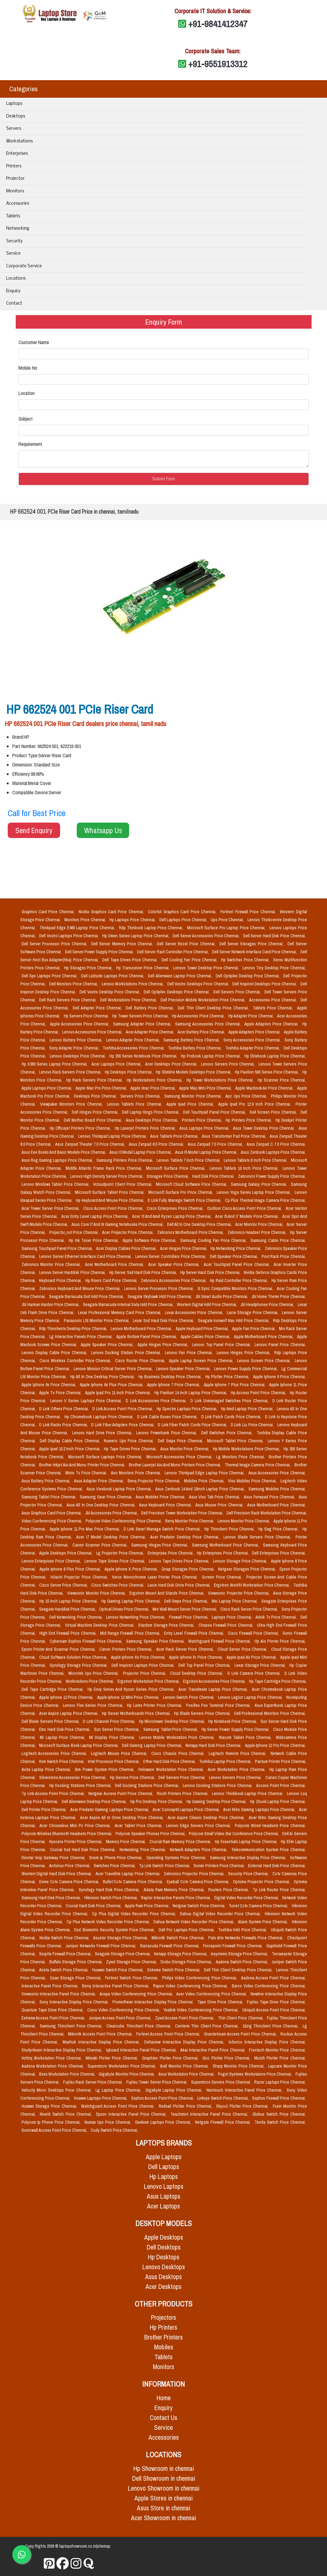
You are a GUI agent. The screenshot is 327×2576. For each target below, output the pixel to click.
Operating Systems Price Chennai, (176, 1857)
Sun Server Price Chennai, (117, 1729)
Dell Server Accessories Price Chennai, (207, 936)
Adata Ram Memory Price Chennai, (175, 1889)
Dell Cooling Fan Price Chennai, (190, 960)
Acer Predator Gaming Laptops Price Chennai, (110, 1809)
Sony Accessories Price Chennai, (252, 1040)
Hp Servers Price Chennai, (87, 1016)
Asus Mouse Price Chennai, (220, 1505)
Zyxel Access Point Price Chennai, (185, 2018)
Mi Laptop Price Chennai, (63, 1737)
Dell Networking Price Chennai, (76, 1617)
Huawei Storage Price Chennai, (50, 2106)
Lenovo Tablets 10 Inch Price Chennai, (245, 1168)
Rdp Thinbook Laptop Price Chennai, (152, 928)
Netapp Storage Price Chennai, (181, 1954)
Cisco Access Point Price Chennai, (113, 1208)
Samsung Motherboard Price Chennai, (226, 1545)
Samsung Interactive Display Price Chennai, (249, 1857)
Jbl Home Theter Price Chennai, (278, 1296)
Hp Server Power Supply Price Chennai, (236, 1729)
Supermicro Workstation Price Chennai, (122, 2066)
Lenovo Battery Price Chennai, (77, 1040)
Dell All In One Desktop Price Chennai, (200, 1224)
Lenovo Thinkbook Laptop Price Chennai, (248, 1793)
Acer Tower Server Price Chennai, (51, 1208)
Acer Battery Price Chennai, (202, 1032)
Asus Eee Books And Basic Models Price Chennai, (64, 1152)
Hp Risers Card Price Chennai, (112, 1280)
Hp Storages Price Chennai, (89, 968)
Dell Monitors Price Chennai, (74, 984)
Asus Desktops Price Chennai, (152, 1120)
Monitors (15, 191)
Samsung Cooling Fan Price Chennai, (214, 1240)
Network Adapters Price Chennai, (199, 1849)
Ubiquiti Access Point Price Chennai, (274, 2010)
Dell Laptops (163, 2166)
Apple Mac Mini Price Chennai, (206, 1088)
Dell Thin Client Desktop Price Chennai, (214, 1008)
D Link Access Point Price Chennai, (123, 1408)
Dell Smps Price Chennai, (181, 1441)
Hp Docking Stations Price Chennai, (80, 1785)
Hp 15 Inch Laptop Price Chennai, (69, 1601)
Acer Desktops (163, 2286)
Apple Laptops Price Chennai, (47, 1088)
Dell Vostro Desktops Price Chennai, (198, 984)
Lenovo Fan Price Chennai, (189, 1352)
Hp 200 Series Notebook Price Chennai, (143, 1056)
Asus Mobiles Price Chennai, (161, 1497)
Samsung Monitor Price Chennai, (193, 1096)
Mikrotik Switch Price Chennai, (179, 1938)
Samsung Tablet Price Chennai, (49, 1497)
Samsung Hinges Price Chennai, (160, 1545)
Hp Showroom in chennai (163, 2468)
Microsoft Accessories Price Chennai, (180, 1457)
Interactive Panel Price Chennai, (51, 1986)
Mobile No (27, 367)
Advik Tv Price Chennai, (276, 1617)
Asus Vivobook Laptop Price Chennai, (120, 1489)
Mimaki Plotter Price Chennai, (113, 2058)
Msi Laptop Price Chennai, (235, 1601)
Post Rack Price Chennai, (284, 1256)
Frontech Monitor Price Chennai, (277, 2050)
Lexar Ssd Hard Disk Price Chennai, (164, 1320)
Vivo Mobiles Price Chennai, (253, 1481)
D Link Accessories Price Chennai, (157, 1400)
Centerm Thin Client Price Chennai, (207, 2026)
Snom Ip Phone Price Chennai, (116, 1857)
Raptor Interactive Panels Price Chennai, (176, 1897)
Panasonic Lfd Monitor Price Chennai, (97, 1320)
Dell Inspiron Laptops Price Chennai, (144, 1665)
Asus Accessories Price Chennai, (277, 1473)
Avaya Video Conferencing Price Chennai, (137, 1994)
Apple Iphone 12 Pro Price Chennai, (275, 1745)
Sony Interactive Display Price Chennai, (74, 2002)
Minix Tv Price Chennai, (86, 1473)
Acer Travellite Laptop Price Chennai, (128, 1873)
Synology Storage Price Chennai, (79, 1665)
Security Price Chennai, (249, 1873)
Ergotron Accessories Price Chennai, (215, 1681)
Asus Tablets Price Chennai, (174, 1136)
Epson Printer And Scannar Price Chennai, (59, 1649)
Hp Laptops (163, 2176)
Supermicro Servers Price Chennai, (221, 2082)
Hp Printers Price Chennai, (249, 1120)
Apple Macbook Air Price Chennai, (264, 1088)
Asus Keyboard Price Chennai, (166, 1505)
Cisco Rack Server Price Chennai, (249, 1609)
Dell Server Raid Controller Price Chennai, (173, 952)
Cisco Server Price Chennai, (64, 1585)
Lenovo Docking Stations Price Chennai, (218, 1785)
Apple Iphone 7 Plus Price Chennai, (235, 1384)
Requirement (30, 444)
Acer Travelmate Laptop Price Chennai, (213, 1689)
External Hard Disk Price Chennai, (276, 1865)
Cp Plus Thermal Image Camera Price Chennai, (265, 1200)
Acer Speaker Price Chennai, (174, 1264)
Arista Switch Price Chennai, (64, 1970)
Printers (13, 166)
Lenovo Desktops (163, 2266)
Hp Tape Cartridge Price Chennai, (278, 1681)
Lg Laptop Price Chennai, (119, 2090)
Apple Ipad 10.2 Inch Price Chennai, (70, 1449)
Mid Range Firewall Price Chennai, (130, 1633)
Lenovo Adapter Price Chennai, (133, 1040)
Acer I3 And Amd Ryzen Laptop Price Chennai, (172, 1216)
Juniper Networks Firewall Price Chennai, (101, 1946)
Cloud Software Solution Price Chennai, (73, 1657)
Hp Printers (163, 2327)
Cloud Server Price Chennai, (243, 1649)
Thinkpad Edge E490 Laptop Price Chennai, (77, 928)
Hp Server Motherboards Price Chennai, (137, 1713)
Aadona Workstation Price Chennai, (53, 2066)
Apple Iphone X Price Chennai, (131, 1569)
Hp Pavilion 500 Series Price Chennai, (267, 1072)
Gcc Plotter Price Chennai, (227, 2058)
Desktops (15, 116)
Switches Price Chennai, (115, 1865)
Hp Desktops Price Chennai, (129, 1072)
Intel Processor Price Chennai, (114, 1761)
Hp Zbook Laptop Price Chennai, (277, 1801)
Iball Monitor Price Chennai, (185, 2066)
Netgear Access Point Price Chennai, (121, 1793)
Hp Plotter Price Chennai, (228, 1376)
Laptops (14, 103)
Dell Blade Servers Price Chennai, (51, 1721)
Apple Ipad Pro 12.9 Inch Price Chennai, (255, 1104)
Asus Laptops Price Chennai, (205, 1128)
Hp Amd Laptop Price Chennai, (248, 1408)
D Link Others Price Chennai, (64, 1408)
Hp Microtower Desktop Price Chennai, (172, 1721)
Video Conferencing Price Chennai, (52, 1521)
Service (13, 253)
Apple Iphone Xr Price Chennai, (196, 1657)
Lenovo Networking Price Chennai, (136, 1617)
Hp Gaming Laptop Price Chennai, (131, 1601)
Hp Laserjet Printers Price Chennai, (146, 1128)
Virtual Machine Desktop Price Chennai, (100, 1625)
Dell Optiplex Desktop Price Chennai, (248, 976)
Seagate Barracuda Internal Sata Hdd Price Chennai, (128, 1304)
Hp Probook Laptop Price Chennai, (211, 1056)
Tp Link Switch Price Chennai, (165, 1865)
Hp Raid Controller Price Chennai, (239, 1280)
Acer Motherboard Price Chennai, (115, 1264)
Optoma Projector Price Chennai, (262, 1881)
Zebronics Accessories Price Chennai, (174, 1280)
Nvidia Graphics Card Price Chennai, (112, 911)
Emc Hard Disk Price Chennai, (65, 1729)
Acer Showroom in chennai (163, 2517)
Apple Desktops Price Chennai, (66, 1553)
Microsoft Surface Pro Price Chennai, (181, 1192)
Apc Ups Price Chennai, (246, 1096)
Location (26, 393)
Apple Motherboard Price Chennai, (264, 1336)
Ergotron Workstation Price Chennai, (149, 1681)
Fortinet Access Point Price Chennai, (169, 2034)
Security (14, 241)
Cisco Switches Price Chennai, (118, 1585)
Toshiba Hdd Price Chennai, (243, 1930)
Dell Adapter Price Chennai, (98, 1008)
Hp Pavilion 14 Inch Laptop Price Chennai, (191, 1392)
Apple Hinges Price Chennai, (163, 1344)
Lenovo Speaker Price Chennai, (184, 1368)
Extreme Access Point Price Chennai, (54, 2018)
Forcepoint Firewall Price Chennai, (233, 1946)
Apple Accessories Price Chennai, (80, 1024)
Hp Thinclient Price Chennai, (230, 1529)
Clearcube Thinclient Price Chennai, (139, 2026)
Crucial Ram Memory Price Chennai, (180, 1841)
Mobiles (163, 2347)
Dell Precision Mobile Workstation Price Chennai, (204, 1000)
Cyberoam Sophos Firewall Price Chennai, (87, 1641)
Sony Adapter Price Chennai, (74, 1048)
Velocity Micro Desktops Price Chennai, (57, 2090)
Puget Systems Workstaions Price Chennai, (255, 2074)
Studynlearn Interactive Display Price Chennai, (63, 2050)
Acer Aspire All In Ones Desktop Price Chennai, (122, 1817)
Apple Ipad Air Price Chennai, (252, 1657)
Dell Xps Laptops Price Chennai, (50, 976)
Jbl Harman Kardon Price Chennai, (51, 1304)
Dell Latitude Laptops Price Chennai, (113, 976)
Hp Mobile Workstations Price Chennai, (247, 1449)
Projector (15, 178)
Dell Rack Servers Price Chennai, (68, 1000)
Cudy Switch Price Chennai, (114, 2130)
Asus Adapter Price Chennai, (99, 1481)
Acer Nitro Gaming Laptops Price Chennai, (259, 1809)
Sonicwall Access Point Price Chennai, (55, 2130)
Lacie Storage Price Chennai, (253, 1312)
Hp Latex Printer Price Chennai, (155, 1705)
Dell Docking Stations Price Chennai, (147, 1785)
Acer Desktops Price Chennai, (171, 1064)
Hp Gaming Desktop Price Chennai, (216, 1801)
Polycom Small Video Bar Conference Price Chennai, (234, 1833)
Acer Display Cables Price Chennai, (126, 1248)
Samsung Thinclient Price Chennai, (72, 2026)
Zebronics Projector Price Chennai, (195, 1873)
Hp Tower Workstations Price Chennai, (220, 1080)
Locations (16, 278)
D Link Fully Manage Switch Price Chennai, (185, 1200)
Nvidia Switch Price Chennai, (65, 1938)
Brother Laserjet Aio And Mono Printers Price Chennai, (175, 1465)
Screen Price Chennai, (223, 1577)
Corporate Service (24, 266)
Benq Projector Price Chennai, (155, 1481)
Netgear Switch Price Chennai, (199, 1905)
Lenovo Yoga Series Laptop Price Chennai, (254, 1192)
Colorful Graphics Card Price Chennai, (183, 911)
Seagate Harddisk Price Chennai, (68, 1609)
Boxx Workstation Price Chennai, (67, 2074)
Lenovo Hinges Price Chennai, (244, 1352)
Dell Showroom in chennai (163, 2478)
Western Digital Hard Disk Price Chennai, (57, 1873)
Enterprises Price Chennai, (171, 1553)
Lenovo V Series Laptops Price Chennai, (86, 1400)
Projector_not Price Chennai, (74, 1232)
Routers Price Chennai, (229, 1889)
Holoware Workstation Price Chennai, (171, 1769)
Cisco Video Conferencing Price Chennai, (124, 2010)
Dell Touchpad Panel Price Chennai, (215, 1112)
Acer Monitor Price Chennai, (259, 1224)
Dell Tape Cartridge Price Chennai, (53, 1689)
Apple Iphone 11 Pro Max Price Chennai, (85, 1529)
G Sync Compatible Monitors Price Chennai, (236, 1288)
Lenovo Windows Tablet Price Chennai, (56, 1184)
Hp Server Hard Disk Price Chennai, (211, 1272)
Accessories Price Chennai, (273, 1000)
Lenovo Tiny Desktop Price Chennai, (274, 968)
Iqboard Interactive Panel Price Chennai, (142, 2050)
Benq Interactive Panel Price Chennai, (116, 1986)
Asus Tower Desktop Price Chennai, (264, 1128)
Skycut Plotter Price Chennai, (243, 2106)
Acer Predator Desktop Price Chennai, (185, 1537)
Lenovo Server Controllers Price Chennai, (171, 1256)
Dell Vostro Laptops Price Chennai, (69, 936)
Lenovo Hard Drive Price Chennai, (103, 1433)
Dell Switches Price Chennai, (227, 1433)
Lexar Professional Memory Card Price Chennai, (120, 1312)
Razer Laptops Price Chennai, (279, 2082)
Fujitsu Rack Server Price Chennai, (93, 2082)
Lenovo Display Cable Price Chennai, (55, 1352)
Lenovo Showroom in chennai (163, 2488)
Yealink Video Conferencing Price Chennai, (202, 2010)
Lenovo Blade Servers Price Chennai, (258, 1537)
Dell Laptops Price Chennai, (183, 919)
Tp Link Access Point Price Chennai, (54, 1793)
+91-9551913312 (217, 64)
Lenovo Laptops (163, 2186)
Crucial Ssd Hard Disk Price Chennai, (83, 1849)
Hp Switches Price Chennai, (246, 960)
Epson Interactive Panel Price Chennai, (132, 2114)
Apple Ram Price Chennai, (147, 1905)
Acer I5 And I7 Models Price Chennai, (247, 1216)
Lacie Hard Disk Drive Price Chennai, (179, 1585)
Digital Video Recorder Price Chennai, (247, 1897)
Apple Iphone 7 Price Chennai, (174, 1384)
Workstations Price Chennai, (90, 1681)
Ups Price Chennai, (228, 919)
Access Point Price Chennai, (281, 1785)
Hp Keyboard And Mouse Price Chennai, (110, 1200)
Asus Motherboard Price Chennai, (276, 1505)
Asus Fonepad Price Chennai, (270, 1497)
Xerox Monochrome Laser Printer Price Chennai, (155, 1577)
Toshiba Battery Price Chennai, (195, 1048)
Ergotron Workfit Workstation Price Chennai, (252, 1585)
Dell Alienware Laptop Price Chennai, (180, 976)
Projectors (163, 2317)
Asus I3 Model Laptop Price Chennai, (141, 1152)
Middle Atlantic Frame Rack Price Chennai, (105, 1168)
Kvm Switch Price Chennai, (62, 1761)
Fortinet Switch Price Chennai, (132, 1978)
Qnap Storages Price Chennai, (188, 1569)
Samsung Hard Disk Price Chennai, (52, 1897)
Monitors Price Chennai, (85, 919)
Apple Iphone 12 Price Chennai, (66, 1697)
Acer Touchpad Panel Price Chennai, (237, 1264)
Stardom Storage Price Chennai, (167, 1625)
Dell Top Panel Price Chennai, (205, 1665)
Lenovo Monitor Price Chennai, (244, 1521)
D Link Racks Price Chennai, (64, 1425)
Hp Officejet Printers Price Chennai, (81, 1128)
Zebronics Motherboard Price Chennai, (191, 1232)
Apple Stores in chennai (163, 2498)
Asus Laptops (163, 2196)
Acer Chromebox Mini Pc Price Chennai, (75, 1825)
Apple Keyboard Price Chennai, (203, 1328)
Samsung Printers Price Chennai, (125, 1160)
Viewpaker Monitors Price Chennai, (72, 1104)
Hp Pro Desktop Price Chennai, (157, 1801)
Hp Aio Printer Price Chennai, (280, 1641)
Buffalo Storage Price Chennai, (76, 1962)
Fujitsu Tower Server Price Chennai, (157, 2082)
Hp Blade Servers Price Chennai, (203, 1713)
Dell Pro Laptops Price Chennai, (187, 1930)
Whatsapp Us (103, 830)
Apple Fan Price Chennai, (254, 1328)
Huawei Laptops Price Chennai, (101, 2098)
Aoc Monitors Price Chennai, (136, 1473)
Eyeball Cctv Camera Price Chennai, (199, 1881)
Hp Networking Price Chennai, (236, 1248)
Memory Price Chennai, (126, 1841)
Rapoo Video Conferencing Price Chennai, (191, 1986)
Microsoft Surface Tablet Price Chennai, (110, 1192)
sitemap (103, 2546)
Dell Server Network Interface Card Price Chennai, (255, 952)
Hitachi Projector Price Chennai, (80, 1577)
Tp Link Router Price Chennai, (279, 1889)
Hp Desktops (163, 2257)
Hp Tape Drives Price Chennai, (130, 1449)
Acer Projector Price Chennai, (128, 1232)
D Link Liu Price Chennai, (253, 1425)
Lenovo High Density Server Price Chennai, (107, 1176)
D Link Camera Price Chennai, (254, 1673)
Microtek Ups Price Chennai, (94, 1673)
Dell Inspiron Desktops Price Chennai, (265, 984)
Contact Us (163, 2417)
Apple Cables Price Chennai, (206, 1336)
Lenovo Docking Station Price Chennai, (126, 1352)
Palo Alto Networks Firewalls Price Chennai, (246, 1938)
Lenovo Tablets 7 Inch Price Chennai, (189, 1160)
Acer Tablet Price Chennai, (139, 1825)
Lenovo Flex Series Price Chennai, (94, 1705)
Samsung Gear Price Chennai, (106, 1497)
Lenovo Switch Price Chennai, (189, 1697)
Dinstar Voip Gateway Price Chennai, (54, 1857)
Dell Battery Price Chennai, (150, 1008)
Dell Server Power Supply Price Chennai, (100, 952)
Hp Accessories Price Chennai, (199, 1016)
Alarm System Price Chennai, (263, 1922)
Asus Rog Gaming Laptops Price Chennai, (58, 1160)
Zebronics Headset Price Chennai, (257, 1232)
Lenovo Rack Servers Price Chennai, (70, 1072)
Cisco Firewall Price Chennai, (254, 1633)
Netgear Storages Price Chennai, (247, 1569)
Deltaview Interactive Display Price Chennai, (185, 2042)
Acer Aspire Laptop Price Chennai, (69, 1713)
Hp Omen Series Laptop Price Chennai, (136, 936)
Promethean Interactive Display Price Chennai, (153, 2002)
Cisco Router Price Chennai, (140, 1360)
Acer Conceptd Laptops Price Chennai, (186, 1809)
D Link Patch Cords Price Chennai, (232, 1416)
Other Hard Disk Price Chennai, (170, 1761)
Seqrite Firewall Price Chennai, (65, 1954)
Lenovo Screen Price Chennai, (264, 1360)
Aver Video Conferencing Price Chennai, (212, 1994)
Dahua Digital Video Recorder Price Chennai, (221, 1914)
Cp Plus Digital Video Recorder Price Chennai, (135, 1914)
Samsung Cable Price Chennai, (278, 1240)
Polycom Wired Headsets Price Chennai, (270, 1825)
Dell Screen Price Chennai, (274, 1112)
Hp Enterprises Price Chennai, (223, 1553)
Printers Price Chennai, (202, 1120)
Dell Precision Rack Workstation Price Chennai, (267, 1513)
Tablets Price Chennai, (274, 1008)
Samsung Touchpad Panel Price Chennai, (58, 1248)
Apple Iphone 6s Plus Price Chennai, (112, 1384)
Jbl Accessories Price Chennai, (112, 1513)
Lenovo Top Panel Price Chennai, (222, 1344)
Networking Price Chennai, (143, 1849)
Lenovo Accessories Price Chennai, (92, 1032)
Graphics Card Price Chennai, (49, 911)
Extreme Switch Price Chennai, (174, 1970)
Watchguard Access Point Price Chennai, (118, 2106)
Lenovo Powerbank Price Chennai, (167, 1433)
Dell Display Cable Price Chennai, (70, 1441)
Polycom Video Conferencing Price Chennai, (124, 1521)
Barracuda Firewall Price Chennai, (170, 1946)
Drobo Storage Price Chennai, (187, 1962)
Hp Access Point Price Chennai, (259, 1392)
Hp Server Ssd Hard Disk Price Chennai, (143, 1272)
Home (164, 2397)
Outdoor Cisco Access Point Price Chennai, (245, 1208)
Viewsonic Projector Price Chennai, (239, 1593)
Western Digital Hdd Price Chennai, (207, 1304)
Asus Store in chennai (163, 2508)
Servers (13, 128)
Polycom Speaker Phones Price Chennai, (151, 1833)
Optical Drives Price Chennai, (124, 1609)
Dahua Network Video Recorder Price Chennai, (194, 1922)
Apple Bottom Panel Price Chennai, (147, 1336)
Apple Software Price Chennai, (150, 1240)
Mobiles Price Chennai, (204, 1481)
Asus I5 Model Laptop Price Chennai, (206, 1152)
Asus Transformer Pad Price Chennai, (234, 1136)
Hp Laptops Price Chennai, (133, 919)
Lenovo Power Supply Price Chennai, (246, 1368)
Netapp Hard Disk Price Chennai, (214, 1745)
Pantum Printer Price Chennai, (280, 1761)
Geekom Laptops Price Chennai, (164, 2122)
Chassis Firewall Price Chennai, (226, 1625)
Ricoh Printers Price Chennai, (183, 1793)
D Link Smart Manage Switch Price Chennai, (163, 1529)
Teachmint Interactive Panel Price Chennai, (210, 2114)
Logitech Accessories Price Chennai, (55, 1753)
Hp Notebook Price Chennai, (233, 1721)
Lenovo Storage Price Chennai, (240, 1561)
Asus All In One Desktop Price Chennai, (102, 1505)
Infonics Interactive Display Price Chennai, (267, 2042)
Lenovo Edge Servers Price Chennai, (199, 1825)
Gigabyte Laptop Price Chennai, (174, 2090)
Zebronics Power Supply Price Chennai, (271, 1176)
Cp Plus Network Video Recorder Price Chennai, (109, 1922)
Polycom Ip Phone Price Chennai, (52, 2122)
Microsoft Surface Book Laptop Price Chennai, (79, 1745)
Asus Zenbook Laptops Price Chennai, (273, 1152)
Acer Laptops (163, 2206)
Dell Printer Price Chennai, (45, 1809)
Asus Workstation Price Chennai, (186, 2074)
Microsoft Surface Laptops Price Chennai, (106, 1457)
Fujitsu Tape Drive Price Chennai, (276, 2002)
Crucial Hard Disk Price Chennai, (94, 1905)
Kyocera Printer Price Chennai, (76, 1841)
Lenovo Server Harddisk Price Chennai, (73, 1272)
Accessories (17, 203)
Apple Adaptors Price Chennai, (272, 1024)
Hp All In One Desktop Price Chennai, (103, 1376)
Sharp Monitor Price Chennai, (239, 2066)
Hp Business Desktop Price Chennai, (170, 1376)
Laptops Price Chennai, (232, 1617)
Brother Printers (163, 2337)
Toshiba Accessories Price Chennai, (134, 1048)
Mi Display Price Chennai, (113, 1737)
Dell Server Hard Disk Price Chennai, (274, 936)
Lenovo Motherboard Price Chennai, (142, 1328)
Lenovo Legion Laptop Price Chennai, (251, 1697)
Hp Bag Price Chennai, (279, 1529)
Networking (17, 228)
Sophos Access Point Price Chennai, (163, 2098)
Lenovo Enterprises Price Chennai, (52, 1561)
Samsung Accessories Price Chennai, (208, 1024)
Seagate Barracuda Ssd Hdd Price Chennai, (87, 1296)
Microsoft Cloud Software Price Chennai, (192, 1184)
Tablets (13, 216)
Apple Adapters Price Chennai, (254, 1032)
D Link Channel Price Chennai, (110, 1721)
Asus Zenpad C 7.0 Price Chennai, (276, 1144)
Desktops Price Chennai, (96, 1096)
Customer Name (33, 342)
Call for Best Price (37, 813)
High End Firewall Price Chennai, (68, 1633)
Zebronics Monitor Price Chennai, (52, 1264)
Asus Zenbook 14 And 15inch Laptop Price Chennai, (200, 1489)
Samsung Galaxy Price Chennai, (259, 1184)
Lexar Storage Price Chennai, (261, 1665)
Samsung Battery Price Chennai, (192, 1040)
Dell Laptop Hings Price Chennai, (151, 1112)
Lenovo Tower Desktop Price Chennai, (206, 968)
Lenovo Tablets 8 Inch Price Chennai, (256, 1160)
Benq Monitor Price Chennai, (190, 1521)
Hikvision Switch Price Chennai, (111, 1897)
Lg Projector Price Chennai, (120, 1553)
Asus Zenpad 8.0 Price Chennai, (157, 1144)
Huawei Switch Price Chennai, (118, 1970)
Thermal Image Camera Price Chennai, (258, 1465)
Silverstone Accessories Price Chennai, (73, 1777)
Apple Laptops (164, 2156)
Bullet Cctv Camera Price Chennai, (133, 1881)
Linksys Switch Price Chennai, (223, 2098)
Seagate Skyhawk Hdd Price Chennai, (160, 1296)
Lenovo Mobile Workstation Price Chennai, (177, 1737)
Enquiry (13, 291)
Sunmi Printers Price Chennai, (220, 1865)
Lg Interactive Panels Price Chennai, (81, 1336)
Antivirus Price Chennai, (70, 1865)
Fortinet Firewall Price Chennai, (248, 911)
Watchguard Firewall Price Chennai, (220, 1641)
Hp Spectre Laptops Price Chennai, (188, 1408)
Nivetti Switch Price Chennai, (67, 2114)
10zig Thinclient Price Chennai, (271, 2026)
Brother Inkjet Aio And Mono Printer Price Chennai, (82, 1465)
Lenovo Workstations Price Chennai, (133, 984)
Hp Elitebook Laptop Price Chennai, (275, 1056)
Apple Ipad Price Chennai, (191, 1104)
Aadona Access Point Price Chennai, (273, 1978)
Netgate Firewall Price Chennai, (223, 2122)
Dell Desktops (164, 2247)
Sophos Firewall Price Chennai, (278, 2098)
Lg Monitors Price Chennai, (241, 1457)
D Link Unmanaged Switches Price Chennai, (230, 1400)
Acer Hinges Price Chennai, (184, 1248)
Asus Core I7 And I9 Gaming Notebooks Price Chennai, (118, 1224)
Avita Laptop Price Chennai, (47, 1769)
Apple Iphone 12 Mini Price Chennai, (129, 1697)
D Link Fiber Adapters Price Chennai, (123, 1425)
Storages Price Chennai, (168, 1176)
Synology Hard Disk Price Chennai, (110, 1889)
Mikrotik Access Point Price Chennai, (101, 2034)
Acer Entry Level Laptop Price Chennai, (95, 1216)
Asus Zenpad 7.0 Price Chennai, (216, 1144)
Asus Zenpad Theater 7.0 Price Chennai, (90, 1144)
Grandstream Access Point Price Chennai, (241, 2034)
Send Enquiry (33, 830)
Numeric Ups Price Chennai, (129, 1441)
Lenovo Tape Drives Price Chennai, (115, 1561)
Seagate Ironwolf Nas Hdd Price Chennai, (234, 1320)
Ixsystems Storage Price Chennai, (240, 1954)
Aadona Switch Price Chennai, (242, 1962)
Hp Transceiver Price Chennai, (143, 968)
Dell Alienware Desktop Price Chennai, (95, 1801)
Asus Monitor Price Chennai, (185, 1449)
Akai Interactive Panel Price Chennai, (213, 2050)
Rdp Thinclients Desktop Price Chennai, (73, 1328)
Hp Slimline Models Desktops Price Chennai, (194, 1072)
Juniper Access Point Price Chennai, (121, 2018)
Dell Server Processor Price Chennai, (55, 944)
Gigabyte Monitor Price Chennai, (127, 2074)
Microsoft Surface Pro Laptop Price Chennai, (227, 928)
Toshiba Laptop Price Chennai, (225, 1761)
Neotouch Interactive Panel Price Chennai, (245, 2090)
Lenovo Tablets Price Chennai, (135, 1104)
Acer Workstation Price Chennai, (237, 1769)
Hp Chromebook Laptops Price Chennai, (99, 1416)
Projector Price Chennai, (145, 1673)
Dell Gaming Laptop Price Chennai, (152, 1745)
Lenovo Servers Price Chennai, (228, 1064)
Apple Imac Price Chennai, (153, 1088)
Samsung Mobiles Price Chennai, (277, 1489)
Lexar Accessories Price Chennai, (194, 1312)
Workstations (19, 141)
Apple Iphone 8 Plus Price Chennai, (70, 1569)
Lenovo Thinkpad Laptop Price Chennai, (113, 1136)
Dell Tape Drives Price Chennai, (130, 960)
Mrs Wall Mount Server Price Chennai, (185, 1609)
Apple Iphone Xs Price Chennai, (139, 1657)
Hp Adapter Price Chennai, (251, 1016)
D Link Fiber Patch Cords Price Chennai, (193, 1425)
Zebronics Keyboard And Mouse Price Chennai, (80, 1288)
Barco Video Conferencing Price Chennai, (269, 1986)
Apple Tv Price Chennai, (61, 1392)
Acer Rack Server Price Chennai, (185, 1649)
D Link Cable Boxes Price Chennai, (168, 1416)
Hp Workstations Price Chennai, (155, 1080)
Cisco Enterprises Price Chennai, (176, 1208)
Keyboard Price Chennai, (61, 1280)
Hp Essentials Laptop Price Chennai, (246, 1841)
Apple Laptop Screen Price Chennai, (202, 1360)
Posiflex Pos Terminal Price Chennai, (219, 1705)
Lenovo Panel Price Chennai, (280, 1344)
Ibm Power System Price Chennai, (105, 1769)
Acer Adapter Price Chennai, (150, 1032)
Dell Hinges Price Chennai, (96, 1112)
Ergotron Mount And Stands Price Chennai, (167, 1593)
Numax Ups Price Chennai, (108, 2122)
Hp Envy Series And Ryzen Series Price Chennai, (132, 1689)
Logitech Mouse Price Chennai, (120, 1753)
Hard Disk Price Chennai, (213, 1176)
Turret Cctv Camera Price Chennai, (259, 1905)
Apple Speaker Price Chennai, (108, 1344)
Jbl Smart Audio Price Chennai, (222, 1296)
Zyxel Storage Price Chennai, (132, 1962)
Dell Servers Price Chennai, (237, 992)
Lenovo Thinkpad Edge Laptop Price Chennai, (205, 1473)
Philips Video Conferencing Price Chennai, (200, 1978)
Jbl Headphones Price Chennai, (267, 1304)
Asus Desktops (163, 2276)
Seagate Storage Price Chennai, (123, 1954)
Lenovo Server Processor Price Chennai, (159, 1288)
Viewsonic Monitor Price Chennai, (97, 1593)
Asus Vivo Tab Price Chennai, (215, 1497)
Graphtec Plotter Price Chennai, (171, 2058)
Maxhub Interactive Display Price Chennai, (102, 2042)
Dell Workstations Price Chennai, (129, 1000)
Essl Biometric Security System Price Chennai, (115, 1930)
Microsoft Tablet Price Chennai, (236, 1441)
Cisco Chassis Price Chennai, (178, 1753)
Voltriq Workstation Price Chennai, (53, 2058)
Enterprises (17, 153)
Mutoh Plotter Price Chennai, (279, 2058)
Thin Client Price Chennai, (241, 2018)
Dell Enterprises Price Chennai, (278, 1553)
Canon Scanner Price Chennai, (100, 1545)
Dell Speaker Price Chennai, (234, 1256)
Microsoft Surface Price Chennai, (176, 1168)
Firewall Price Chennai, (189, 1617)
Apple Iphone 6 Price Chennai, (279, 1376)
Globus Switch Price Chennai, (279, 2114)
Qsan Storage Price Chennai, (76, 1978)
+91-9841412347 (217, 24)
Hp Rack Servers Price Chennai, (95, 1080)
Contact (14, 303)
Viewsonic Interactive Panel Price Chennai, (59, 1994)
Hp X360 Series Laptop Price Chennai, (55, 1064)
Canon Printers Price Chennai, (126, 1649)
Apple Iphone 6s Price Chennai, (50, 1384)
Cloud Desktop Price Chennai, (197, 1673)
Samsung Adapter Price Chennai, (143, 1024)
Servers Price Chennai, (141, 1096)
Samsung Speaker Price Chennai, (156, 1641)
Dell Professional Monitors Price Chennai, (270, 1713)
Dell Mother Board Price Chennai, (93, 1120)
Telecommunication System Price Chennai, (268, 1849)
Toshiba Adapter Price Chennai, (253, 1048)
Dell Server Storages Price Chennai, (252, 944)
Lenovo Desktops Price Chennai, (78, 1056)
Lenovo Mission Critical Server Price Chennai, (114, 1368)
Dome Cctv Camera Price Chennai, (69, 1881)
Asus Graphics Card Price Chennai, (52, 1513)
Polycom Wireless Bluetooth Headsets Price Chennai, (67, 1833)
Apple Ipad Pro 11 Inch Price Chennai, (118, 1392)
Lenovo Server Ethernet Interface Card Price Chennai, (86, 1256)
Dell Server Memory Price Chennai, (122, 944)
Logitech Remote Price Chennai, (238, 1753)
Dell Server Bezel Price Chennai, (187, 944)
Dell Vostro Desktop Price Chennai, (110, 992)
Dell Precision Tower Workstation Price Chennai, (182, 1513)
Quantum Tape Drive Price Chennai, (53, 2010)
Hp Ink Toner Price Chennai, (94, 1240)
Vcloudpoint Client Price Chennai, (123, 1184)
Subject (25, 418)
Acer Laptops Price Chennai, (117, 1064)
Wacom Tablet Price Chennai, (246, 1737)
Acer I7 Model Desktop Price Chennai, (112, 1537)
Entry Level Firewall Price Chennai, (194, 1633)
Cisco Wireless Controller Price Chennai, (75, 1360)
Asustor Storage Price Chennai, (121, 1938)
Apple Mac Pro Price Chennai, (102, 1088)
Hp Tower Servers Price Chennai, (141, 1016)
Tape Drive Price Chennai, (220, 2002)
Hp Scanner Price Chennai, (282, 1080)
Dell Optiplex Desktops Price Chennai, (177, 992)
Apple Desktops (163, 2237)
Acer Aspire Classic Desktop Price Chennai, (207, 1817)
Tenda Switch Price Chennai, (280, 2122)
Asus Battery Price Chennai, (47, 1481)
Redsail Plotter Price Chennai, (186, 2106)
